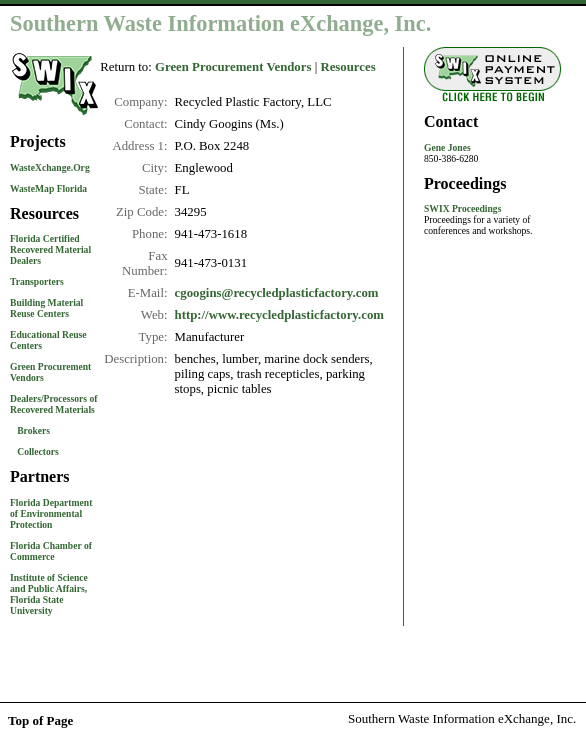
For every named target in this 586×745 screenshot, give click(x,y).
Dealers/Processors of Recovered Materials (53, 404)
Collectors (38, 451)
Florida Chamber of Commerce (51, 551)
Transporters (37, 281)
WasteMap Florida (48, 188)
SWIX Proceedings (462, 208)
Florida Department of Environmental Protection (51, 513)
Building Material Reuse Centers (46, 308)
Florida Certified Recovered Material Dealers (50, 249)
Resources (347, 67)
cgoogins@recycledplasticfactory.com (277, 293)
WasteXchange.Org (50, 167)
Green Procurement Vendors (233, 67)
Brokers (33, 430)
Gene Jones (447, 147)
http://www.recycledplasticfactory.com (279, 315)
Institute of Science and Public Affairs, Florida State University (49, 594)
